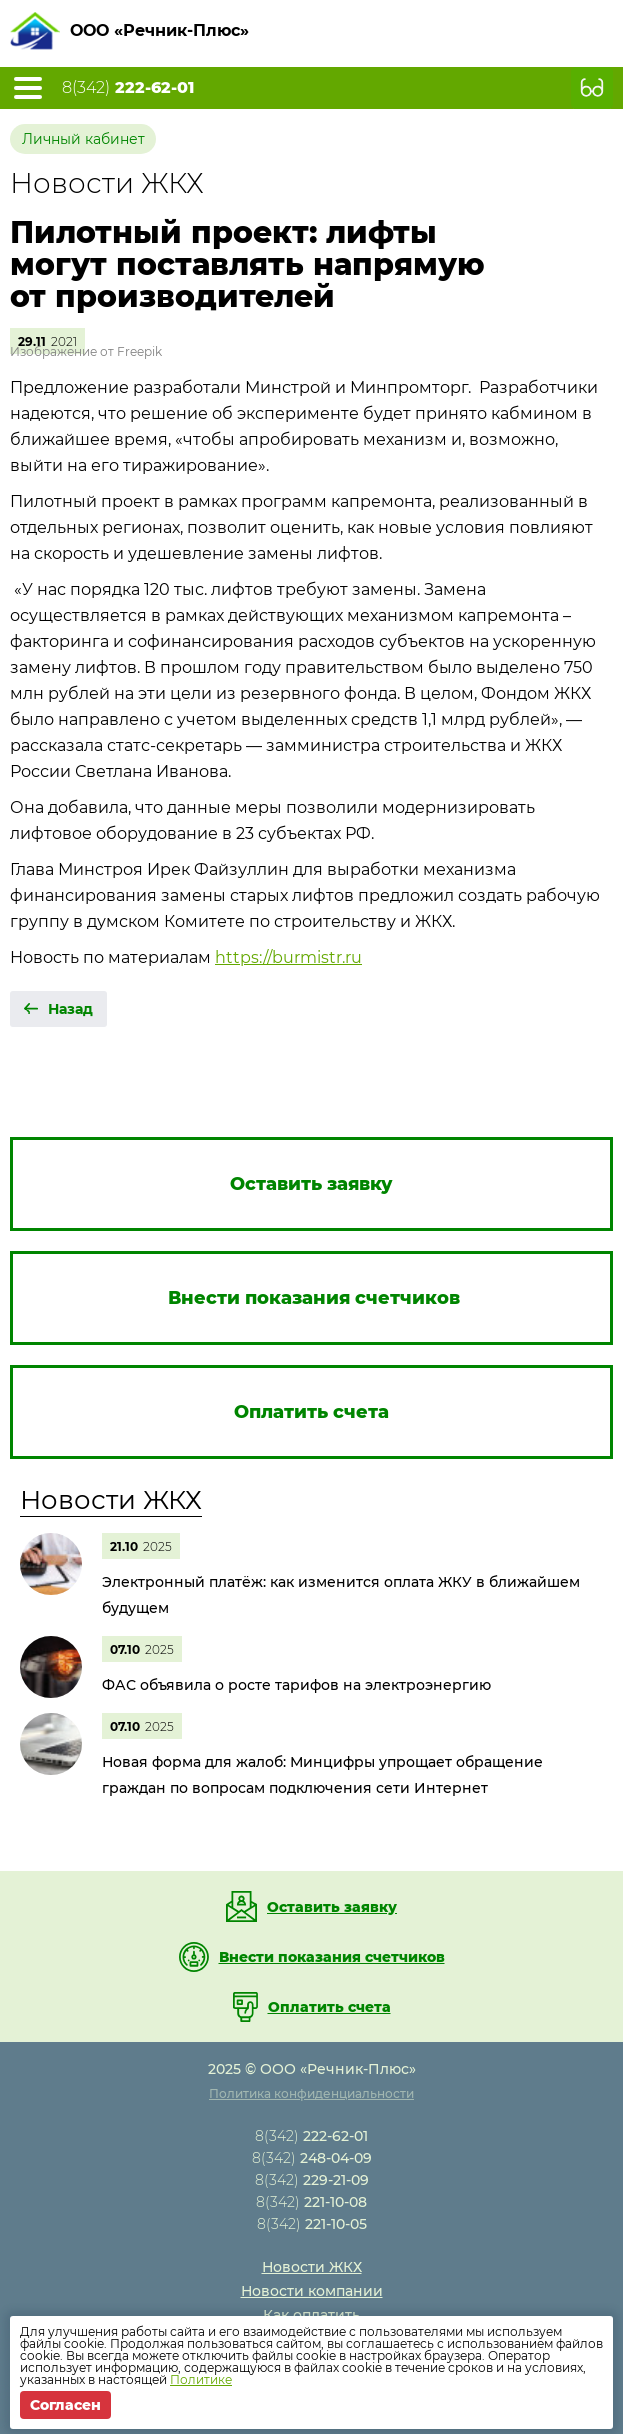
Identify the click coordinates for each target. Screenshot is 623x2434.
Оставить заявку (332, 1907)
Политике (201, 2379)
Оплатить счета (329, 2007)
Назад (70, 1009)
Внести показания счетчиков (332, 1957)
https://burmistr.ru (288, 957)
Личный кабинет (83, 139)
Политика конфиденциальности (311, 2093)
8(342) (128, 88)
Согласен (65, 2405)
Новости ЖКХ (111, 1500)
